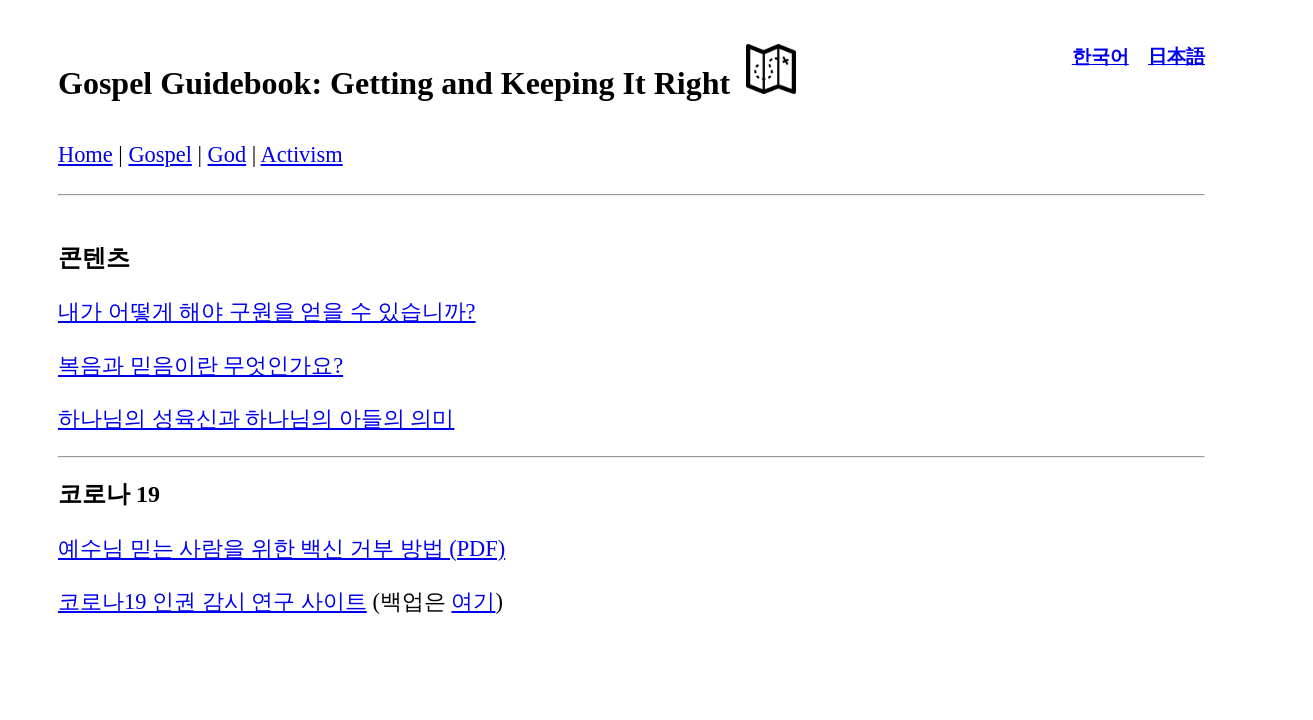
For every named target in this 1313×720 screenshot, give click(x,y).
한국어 (1100, 56)
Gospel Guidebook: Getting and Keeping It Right (427, 83)
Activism (302, 154)
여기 (473, 601)
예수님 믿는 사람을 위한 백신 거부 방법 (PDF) (281, 548)
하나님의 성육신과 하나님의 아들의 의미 (256, 418)
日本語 (1176, 56)
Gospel (159, 154)
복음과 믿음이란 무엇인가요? (200, 365)
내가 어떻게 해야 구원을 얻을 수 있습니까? (267, 311)
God (227, 154)
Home (85, 154)
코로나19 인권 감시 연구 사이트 (212, 601)
